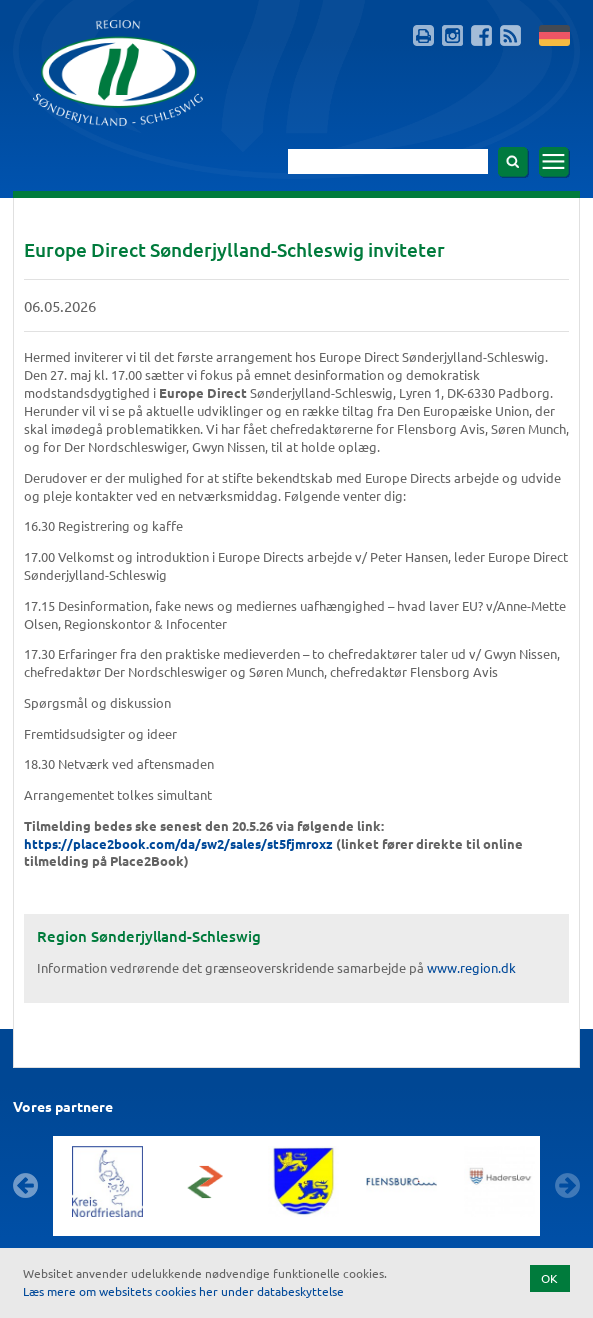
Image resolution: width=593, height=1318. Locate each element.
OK (549, 1278)
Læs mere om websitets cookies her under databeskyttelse (183, 1291)
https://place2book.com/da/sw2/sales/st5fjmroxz (178, 843)
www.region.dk (471, 967)
